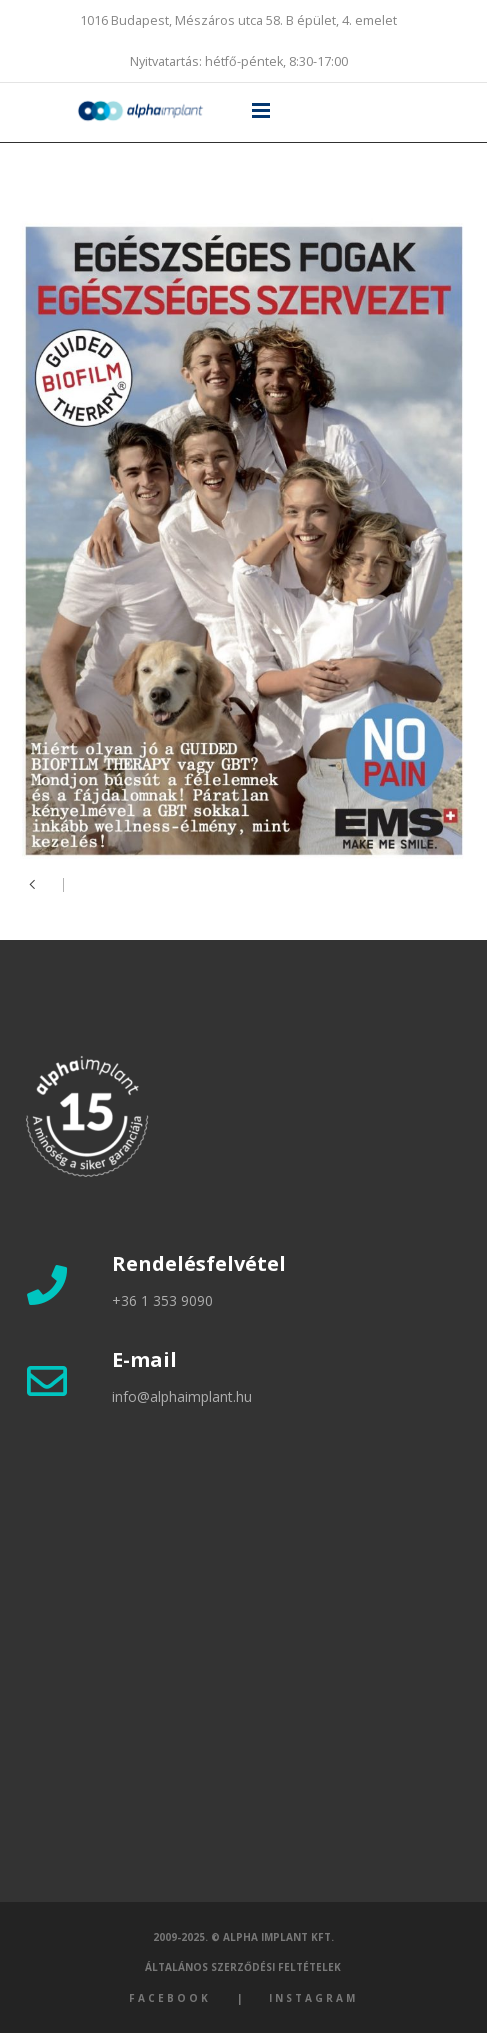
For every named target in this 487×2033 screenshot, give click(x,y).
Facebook (170, 1998)
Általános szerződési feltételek (243, 1967)
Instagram (313, 1998)
